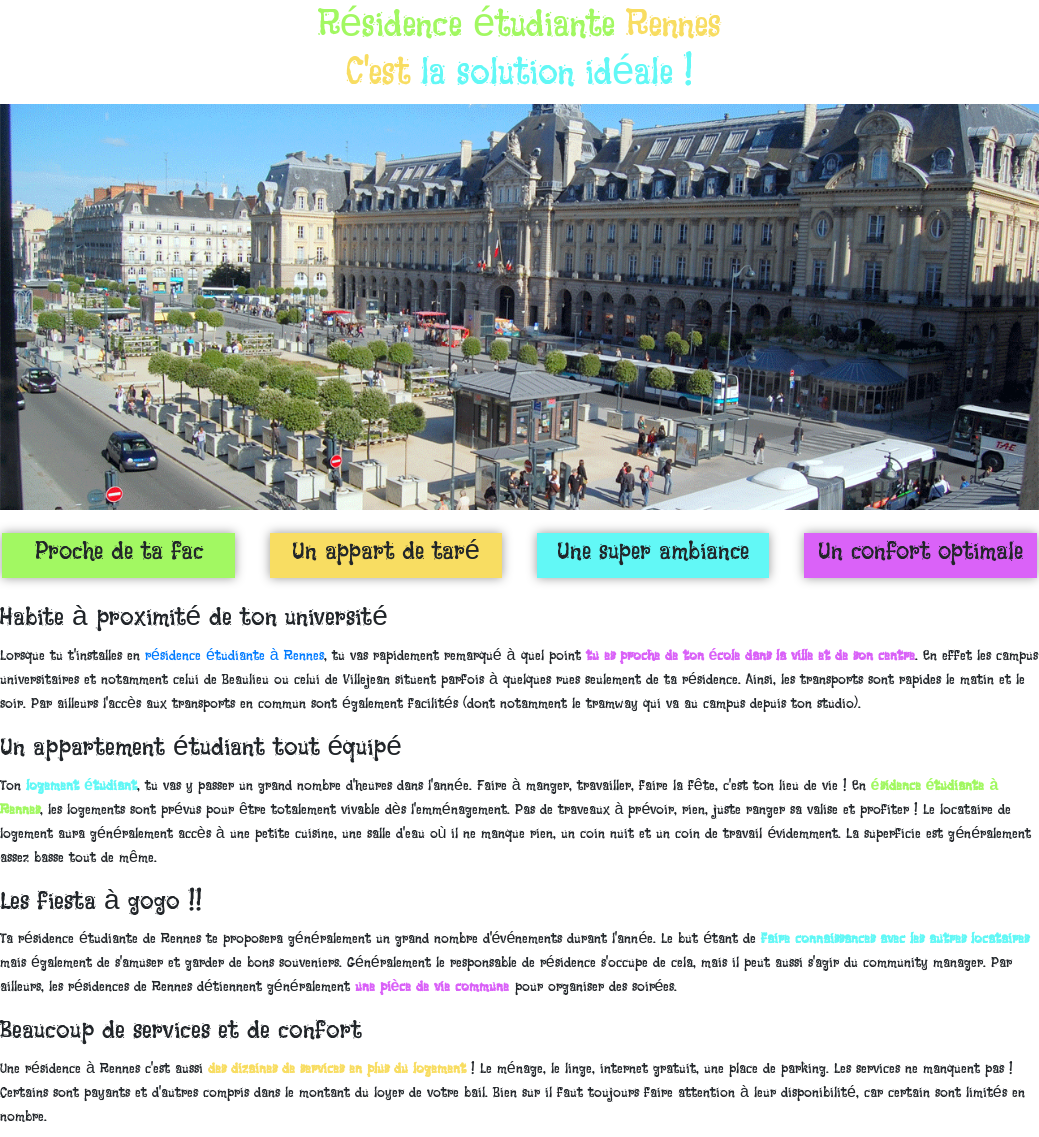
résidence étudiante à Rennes (234, 655)
